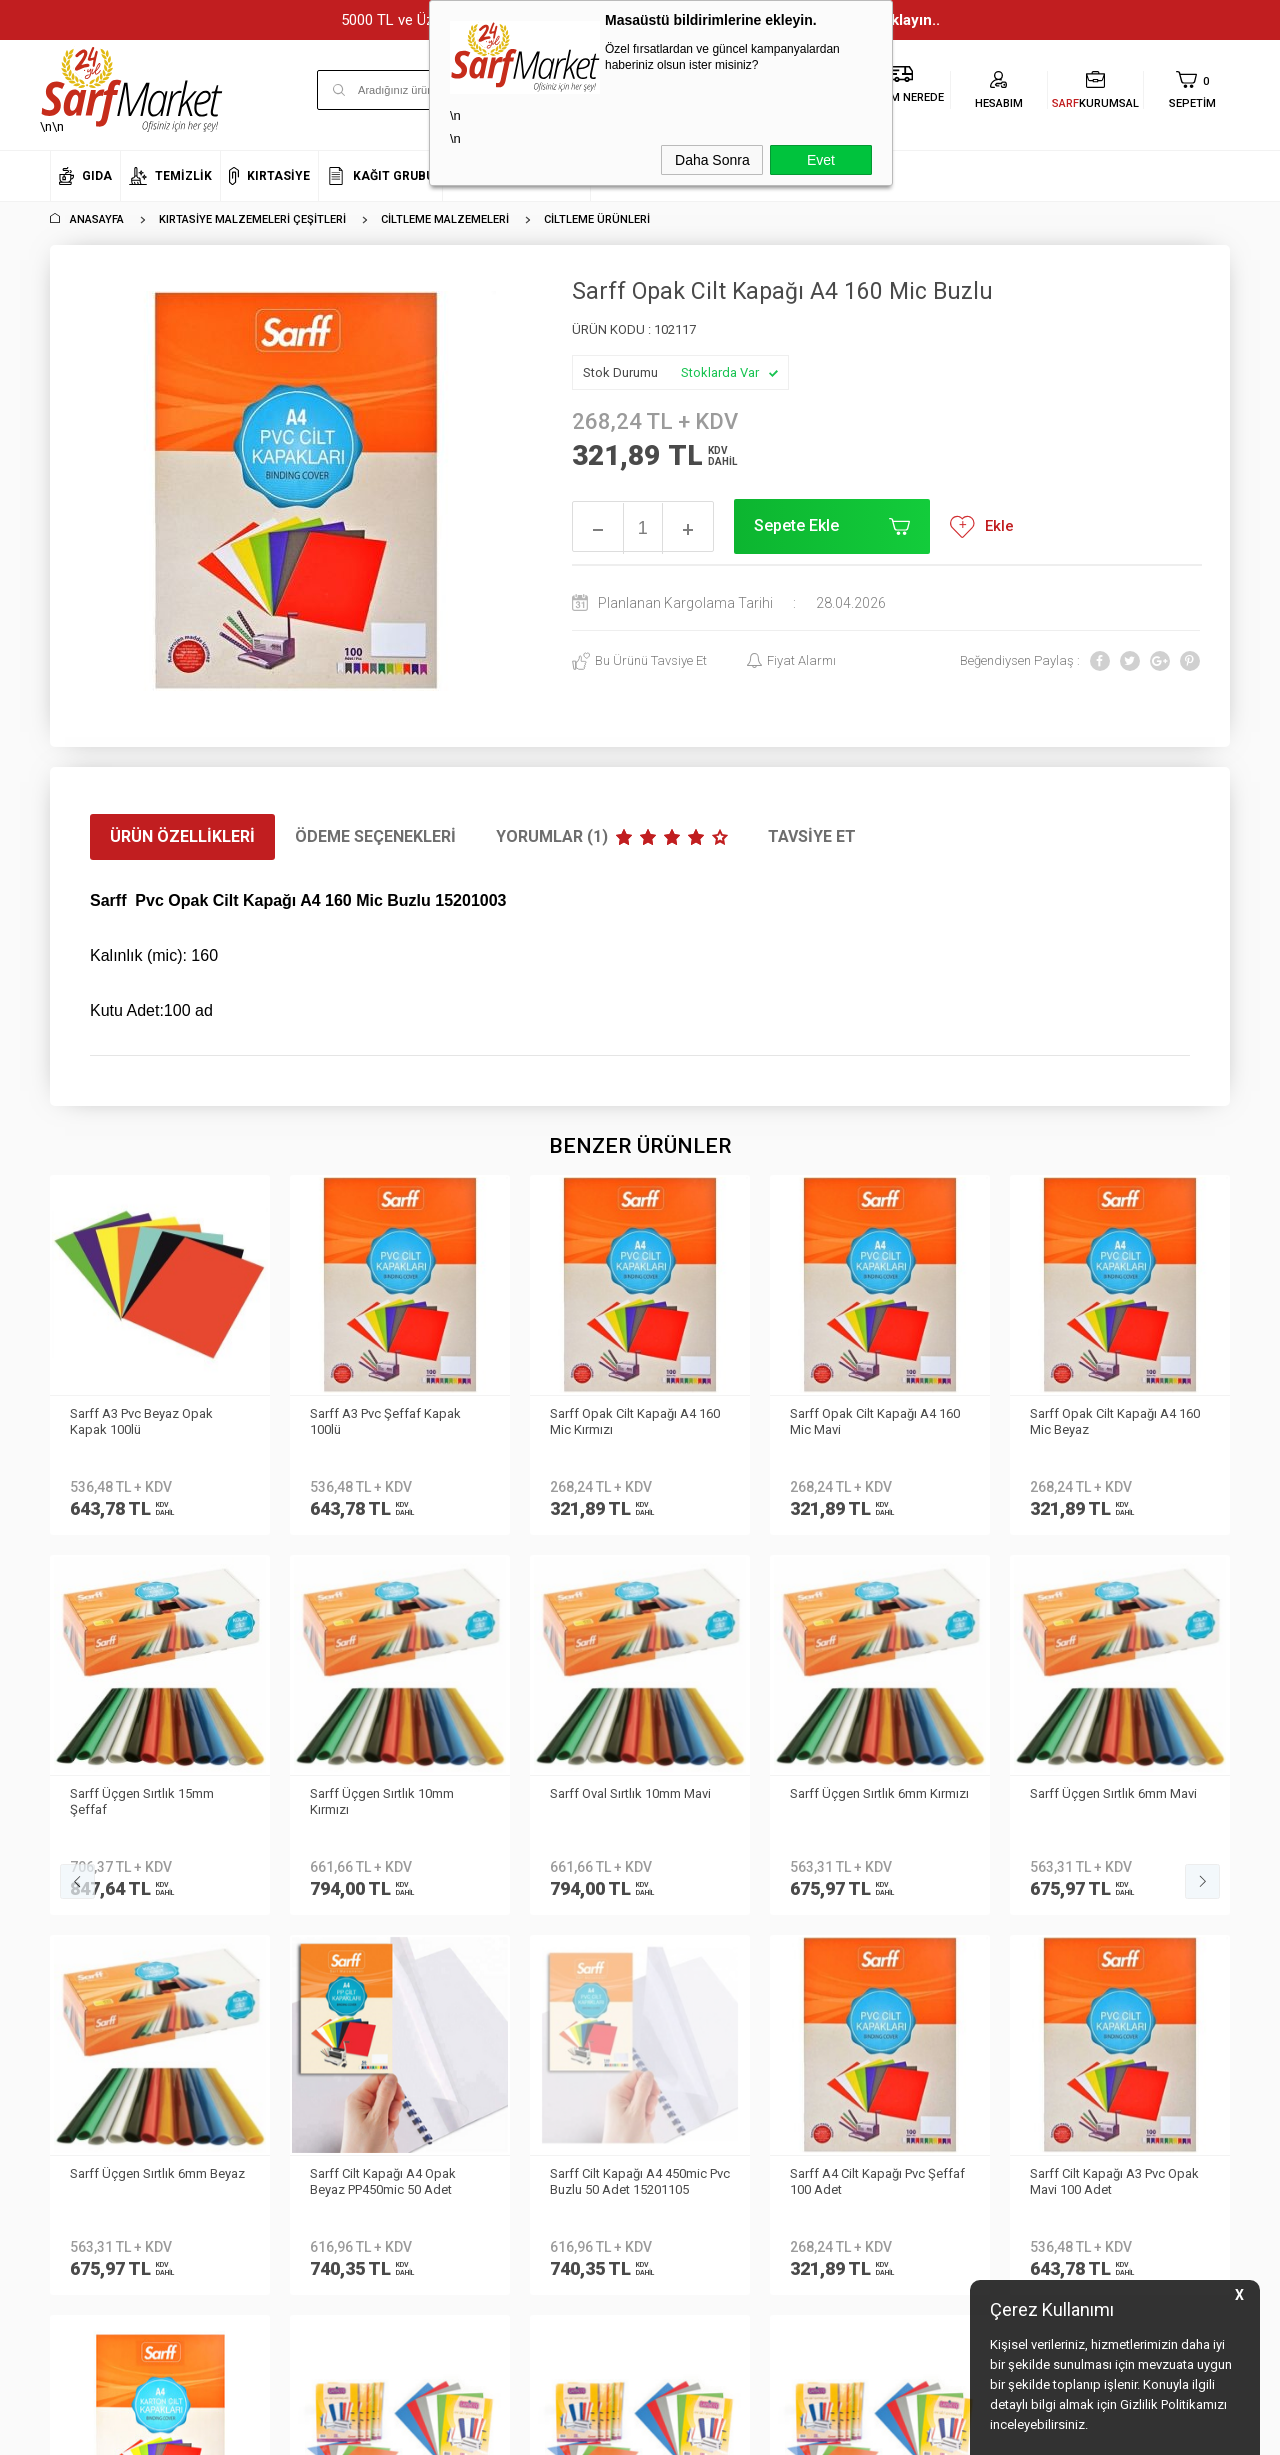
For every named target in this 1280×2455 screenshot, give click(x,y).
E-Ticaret (580, 2430)
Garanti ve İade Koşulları (320, 1988)
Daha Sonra (712, 160)
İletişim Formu (89, 1959)
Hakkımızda (84, 1869)
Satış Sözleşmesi (298, 1959)
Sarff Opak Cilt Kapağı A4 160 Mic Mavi (635, 1421)
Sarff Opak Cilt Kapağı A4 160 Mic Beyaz (875, 1421)
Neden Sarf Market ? (107, 1899)
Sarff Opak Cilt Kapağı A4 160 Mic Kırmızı (395, 1421)
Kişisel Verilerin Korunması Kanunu (325, 1855)
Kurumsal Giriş (93, 1988)
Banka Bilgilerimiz (101, 1929)
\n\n (131, 90)
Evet (821, 160)
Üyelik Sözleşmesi (300, 1929)
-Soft (537, 2430)
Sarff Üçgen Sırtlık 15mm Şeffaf (1102, 1421)
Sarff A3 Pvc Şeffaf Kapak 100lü (145, 1421)
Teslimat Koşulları (300, 1899)
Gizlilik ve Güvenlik (301, 2018)
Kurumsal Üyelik (96, 1840)
